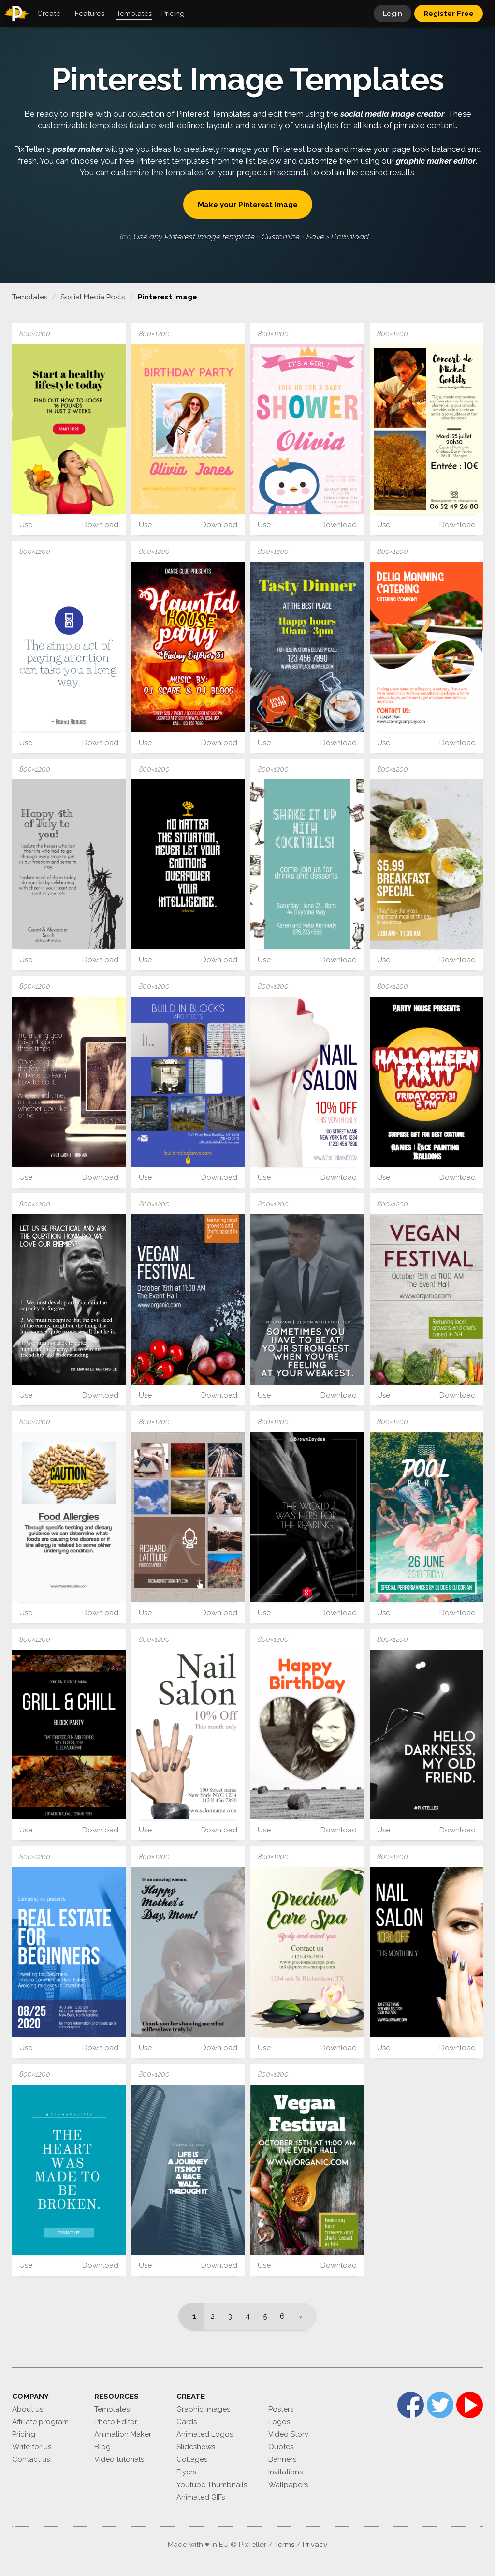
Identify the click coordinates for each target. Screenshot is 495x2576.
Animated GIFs (200, 2497)
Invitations (285, 2472)
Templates (112, 2409)
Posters (280, 2409)
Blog (102, 2446)
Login (392, 13)
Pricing (23, 2434)
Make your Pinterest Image (248, 204)
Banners (282, 2459)
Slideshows (195, 2446)
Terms (284, 2544)
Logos (279, 2421)
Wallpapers (288, 2484)
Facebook (410, 2405)
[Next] (304, 2316)
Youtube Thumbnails (211, 2484)
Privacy (315, 2544)
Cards (186, 2421)
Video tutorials (119, 2459)
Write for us (31, 2446)
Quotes (280, 2446)
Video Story (288, 2434)
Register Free (448, 13)
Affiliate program (40, 2421)
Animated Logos (204, 2434)
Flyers (186, 2472)
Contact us (31, 2459)
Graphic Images (203, 2409)
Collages (191, 2459)
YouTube (469, 2405)
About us (27, 2409)
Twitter (440, 2405)
